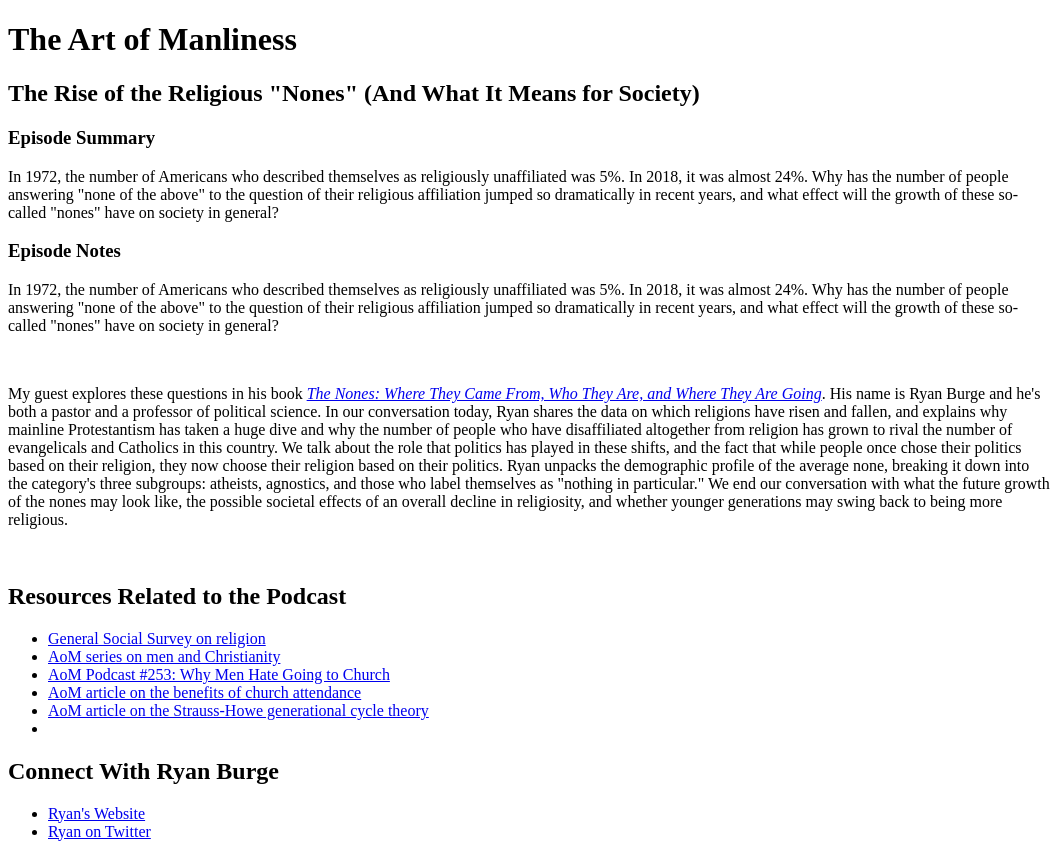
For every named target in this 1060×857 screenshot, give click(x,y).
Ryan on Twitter (99, 831)
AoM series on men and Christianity (164, 656)
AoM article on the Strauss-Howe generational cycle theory (238, 710)
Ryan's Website (96, 813)
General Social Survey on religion (157, 638)
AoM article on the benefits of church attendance (204, 692)
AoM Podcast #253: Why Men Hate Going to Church (219, 674)
